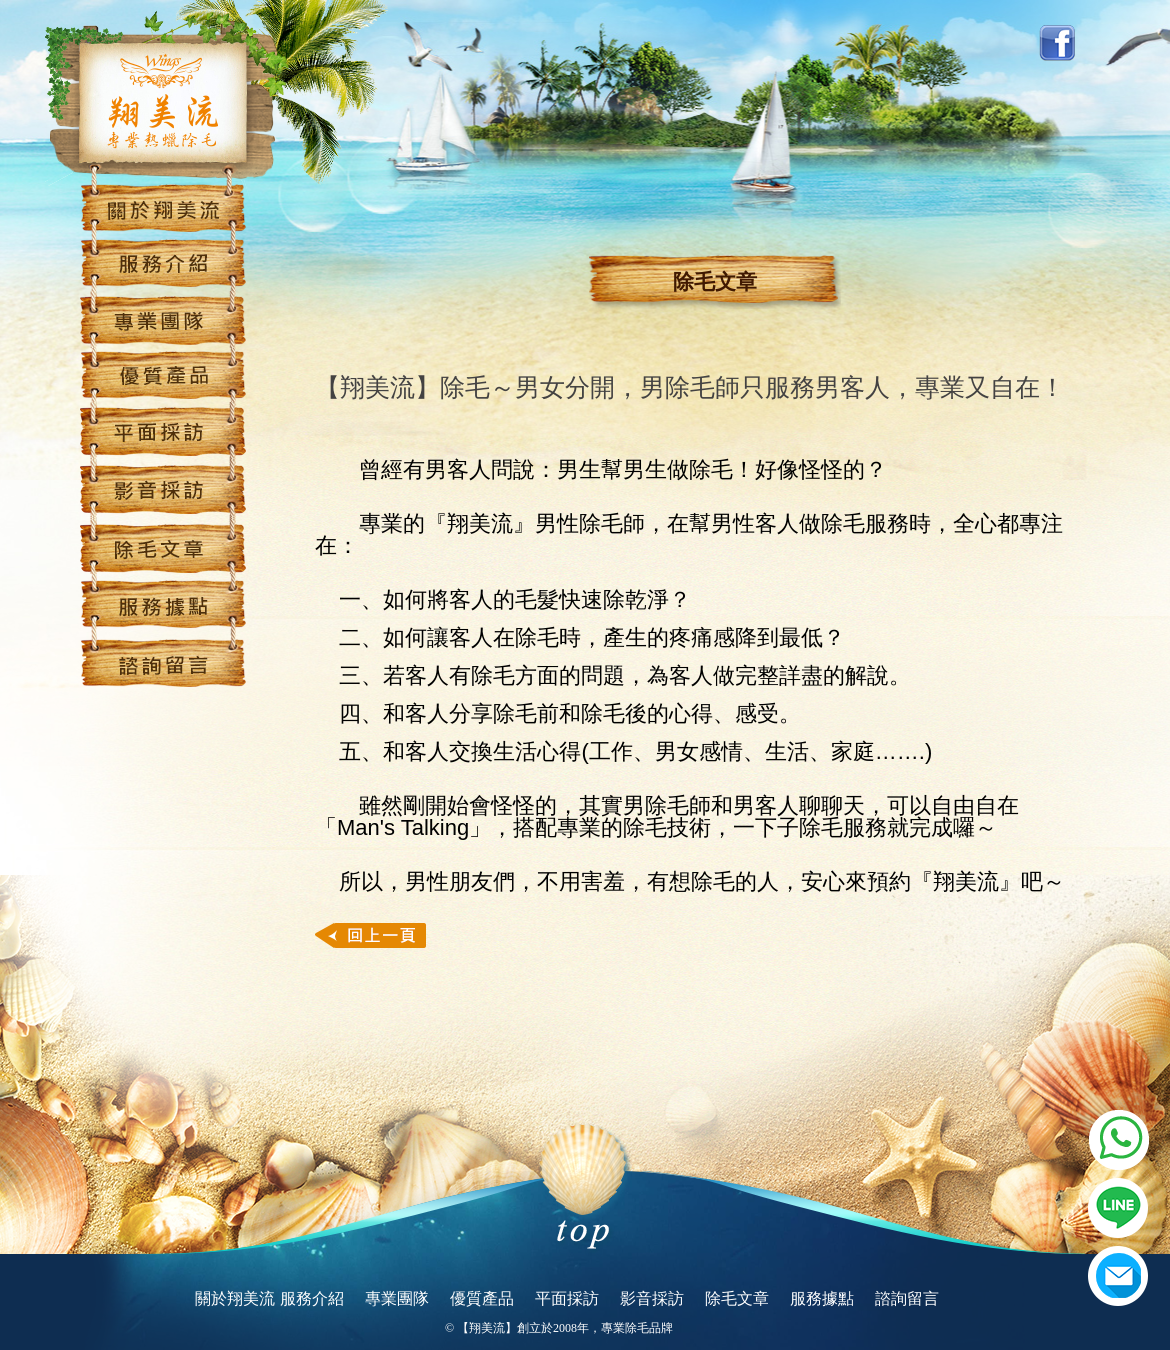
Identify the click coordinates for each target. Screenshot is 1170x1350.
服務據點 (822, 1299)
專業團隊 (397, 1299)
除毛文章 (737, 1299)
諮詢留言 (907, 1299)
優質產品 (482, 1299)
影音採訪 (652, 1299)
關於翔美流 (235, 1299)
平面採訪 (567, 1299)
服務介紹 (312, 1299)
